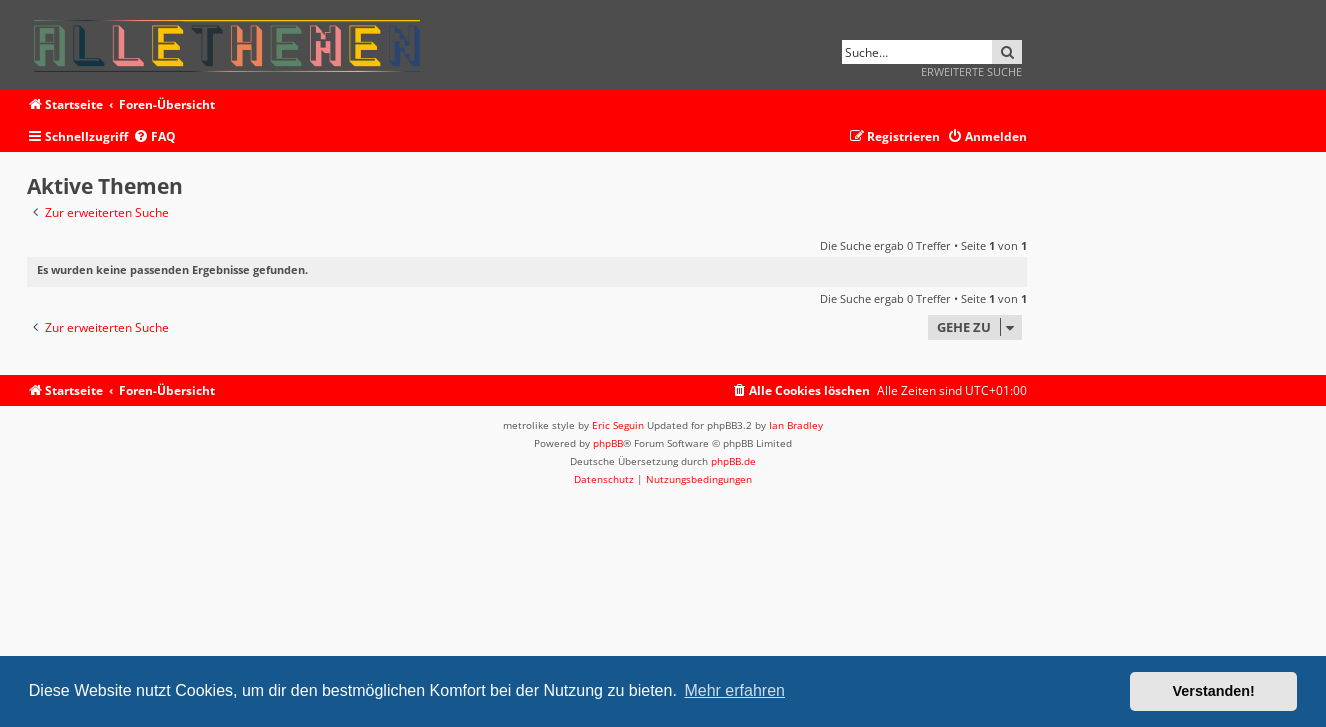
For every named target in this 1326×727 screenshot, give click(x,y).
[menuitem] (154, 137)
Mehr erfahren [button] (734, 690)
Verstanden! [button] (1214, 691)
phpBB (608, 443)
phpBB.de (733, 461)
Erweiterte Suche (971, 71)
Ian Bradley (796, 425)
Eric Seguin (618, 425)
